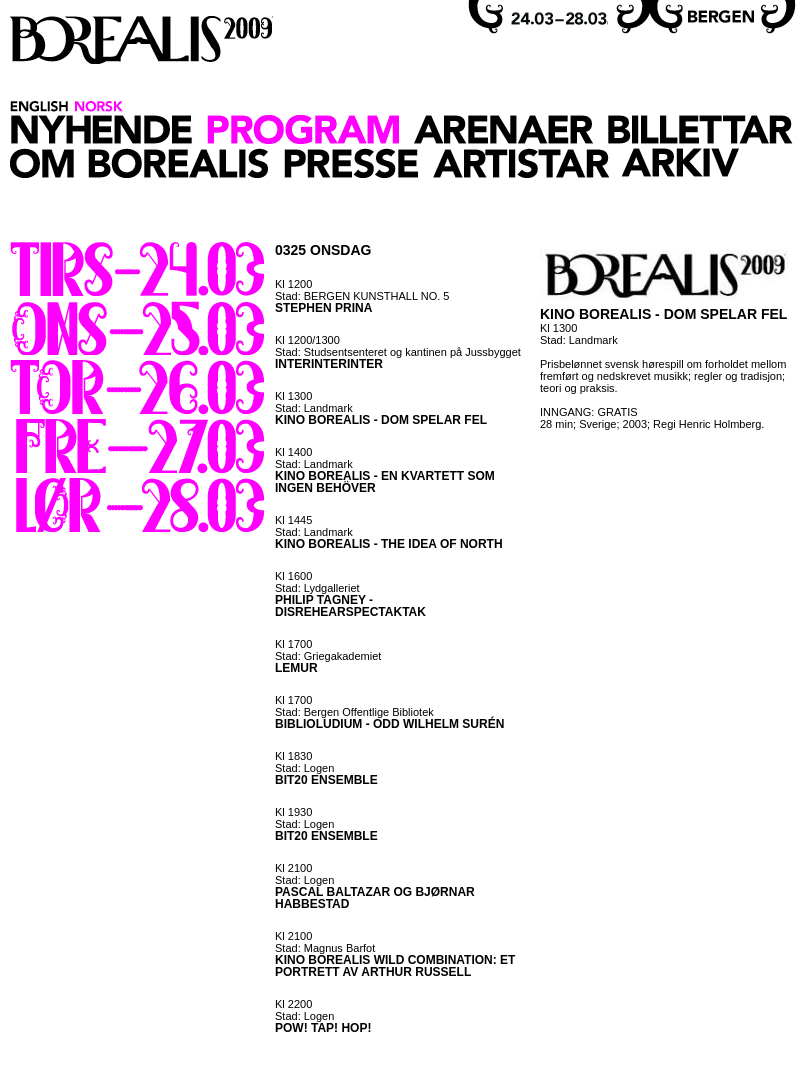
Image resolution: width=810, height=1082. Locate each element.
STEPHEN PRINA (323, 308)
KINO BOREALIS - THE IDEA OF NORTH (389, 544)
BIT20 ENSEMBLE (326, 780)
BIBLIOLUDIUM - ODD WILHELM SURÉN (389, 724)
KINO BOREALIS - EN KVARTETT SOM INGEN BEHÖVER (385, 482)
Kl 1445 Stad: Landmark (314, 526)
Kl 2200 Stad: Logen (304, 1010)
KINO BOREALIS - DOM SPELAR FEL (381, 420)
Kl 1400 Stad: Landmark (314, 458)
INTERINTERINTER (329, 364)
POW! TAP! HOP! (323, 1028)
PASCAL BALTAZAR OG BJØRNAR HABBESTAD (375, 898)
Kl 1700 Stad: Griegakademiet (328, 650)
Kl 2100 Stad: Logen (304, 874)
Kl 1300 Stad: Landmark (314, 402)
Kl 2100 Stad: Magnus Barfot (325, 942)
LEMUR (296, 668)
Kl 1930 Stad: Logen (304, 818)
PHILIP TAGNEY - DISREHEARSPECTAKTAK (350, 606)
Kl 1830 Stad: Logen (304, 762)
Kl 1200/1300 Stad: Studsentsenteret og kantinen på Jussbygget (398, 346)
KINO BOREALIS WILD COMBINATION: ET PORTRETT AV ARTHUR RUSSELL (395, 966)
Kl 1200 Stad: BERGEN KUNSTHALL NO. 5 (362, 290)
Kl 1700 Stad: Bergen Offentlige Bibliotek (354, 706)
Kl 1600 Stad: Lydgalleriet (317, 582)
